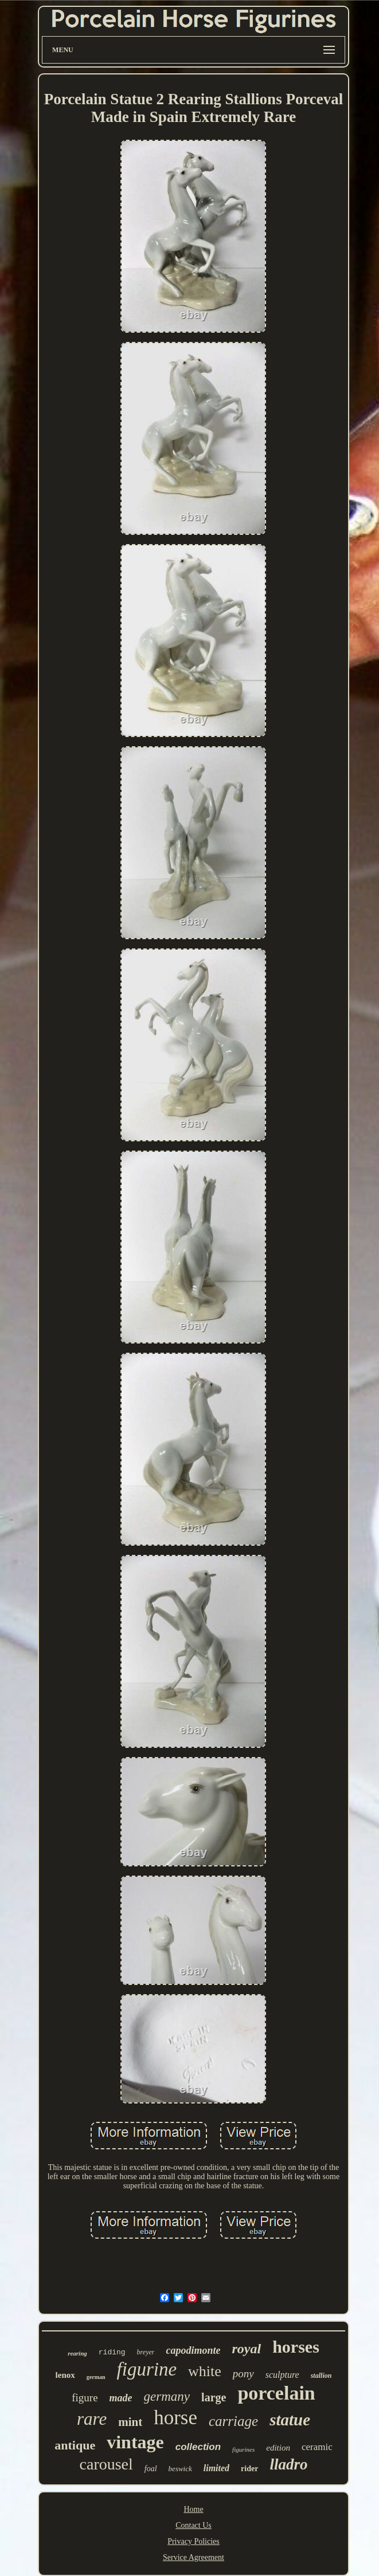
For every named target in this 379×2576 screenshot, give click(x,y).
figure (84, 2398)
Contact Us (193, 2525)
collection (198, 2446)
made (121, 2398)
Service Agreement (193, 2557)
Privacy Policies (193, 2541)
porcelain (276, 2393)
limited (216, 2468)
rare (92, 2419)
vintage (135, 2442)
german (96, 2377)
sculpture (282, 2375)
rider (249, 2468)
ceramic (317, 2446)
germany (167, 2396)
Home (193, 2509)
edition (278, 2447)
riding (112, 2352)
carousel (106, 2464)
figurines (243, 2449)
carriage (233, 2421)
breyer (146, 2352)
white (204, 2371)
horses (295, 2346)
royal (246, 2348)
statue (289, 2419)
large (213, 2397)
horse (175, 2417)
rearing (77, 2353)
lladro (288, 2464)
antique (74, 2445)
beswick (180, 2468)
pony (243, 2374)
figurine (147, 2369)
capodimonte (193, 2350)
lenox (65, 2375)
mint (130, 2422)
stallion (321, 2376)
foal (150, 2468)
